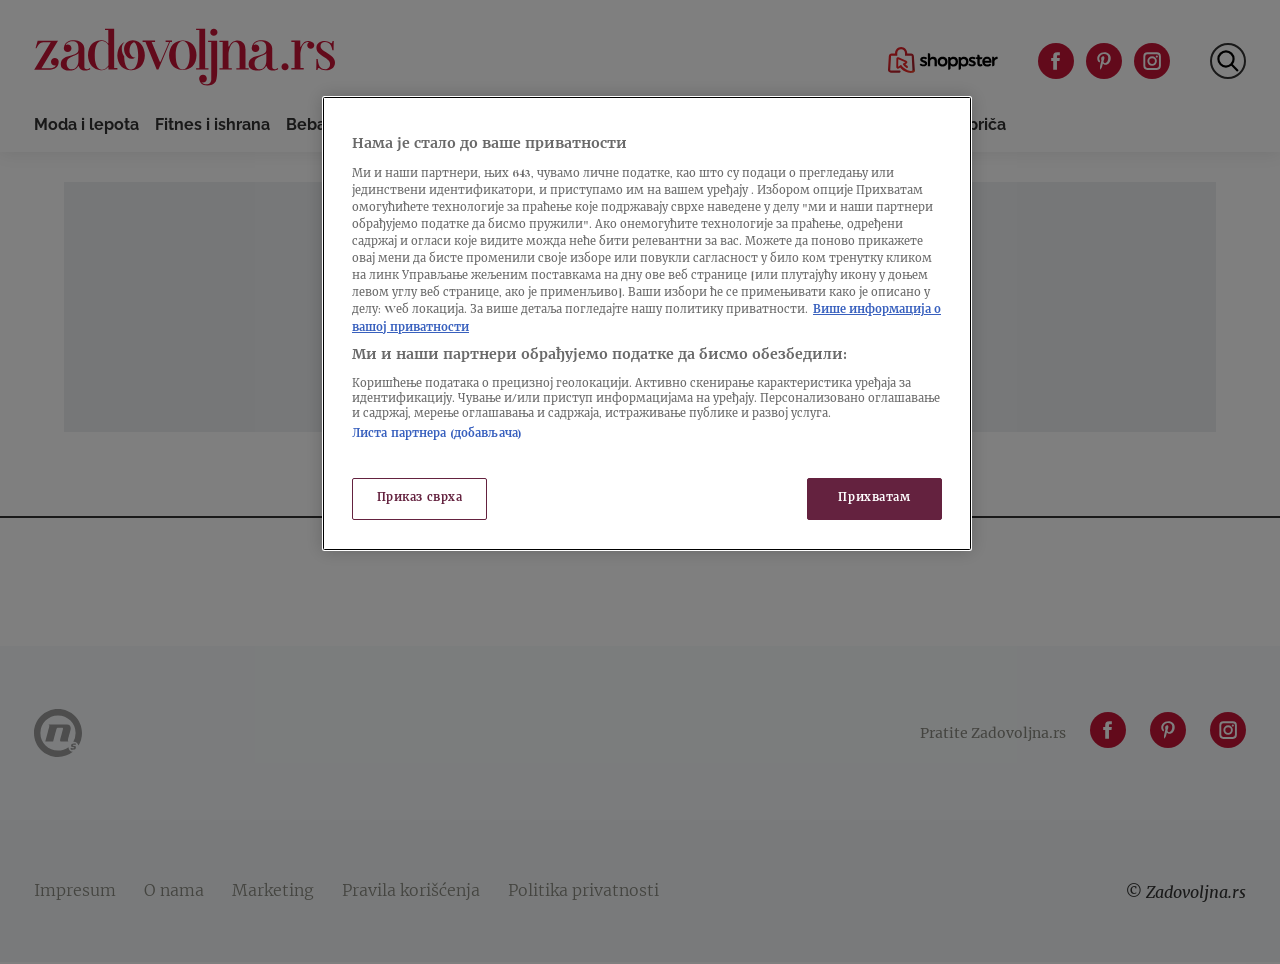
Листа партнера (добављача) (437, 434)
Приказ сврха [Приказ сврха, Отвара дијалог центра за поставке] (420, 498)
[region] (647, 323)
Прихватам (874, 498)
